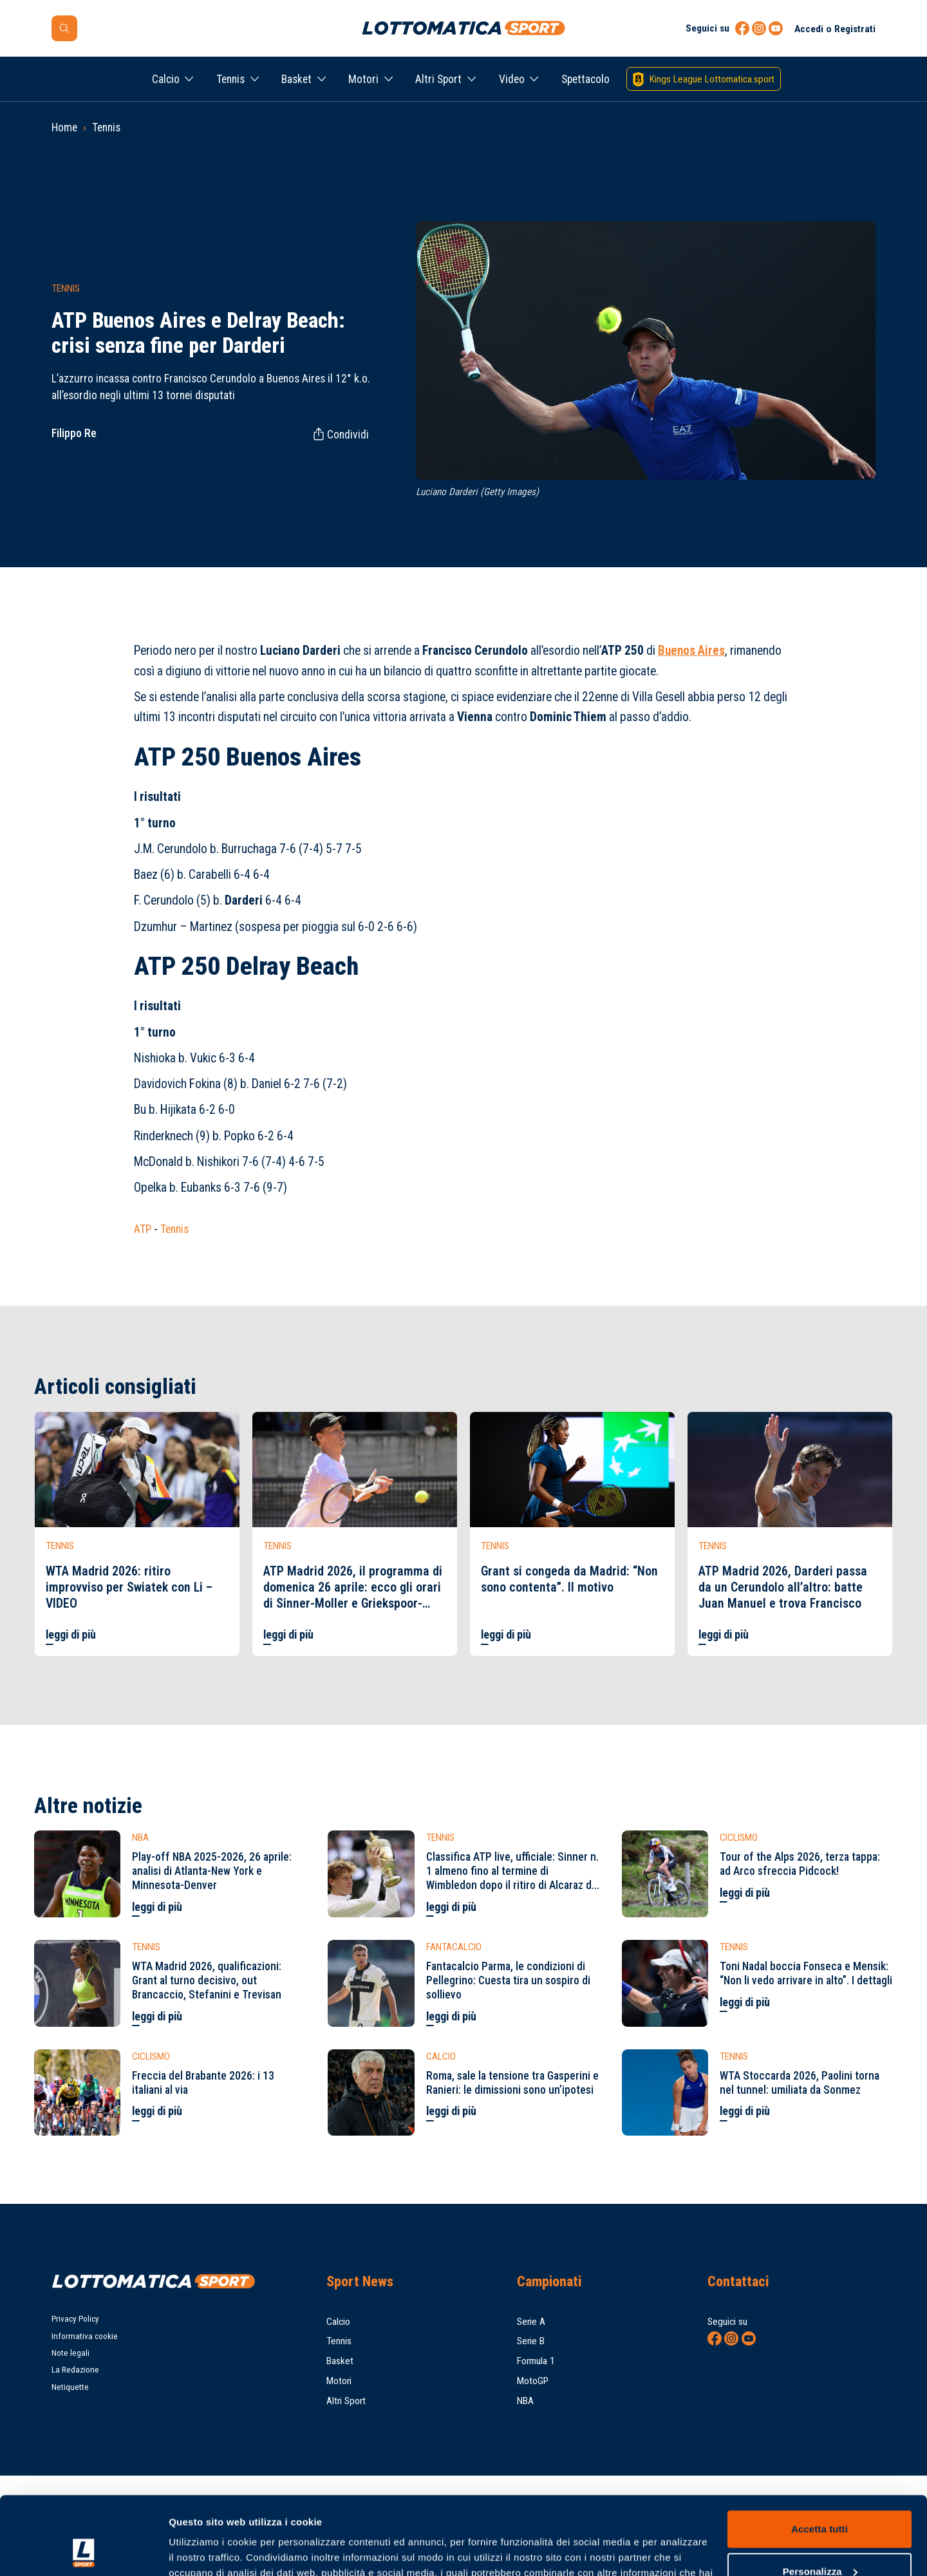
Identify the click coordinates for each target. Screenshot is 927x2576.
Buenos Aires (691, 650)
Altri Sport (438, 79)
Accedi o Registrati (835, 29)
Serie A (531, 2321)
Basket (296, 79)
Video (512, 79)
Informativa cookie (85, 2336)
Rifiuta (819, 2540)
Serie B (531, 2341)
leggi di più (71, 1634)
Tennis (230, 79)
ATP (142, 1229)
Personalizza (820, 2497)
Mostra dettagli (203, 2550)
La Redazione (75, 2369)
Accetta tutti (819, 2455)
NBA (525, 2401)
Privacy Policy (75, 2319)
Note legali (70, 2353)
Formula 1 (536, 2361)
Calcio (166, 79)
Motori (363, 79)
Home (64, 127)
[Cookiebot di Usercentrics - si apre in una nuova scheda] (83, 2551)
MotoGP (532, 2381)
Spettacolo (585, 79)
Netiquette (70, 2387)
